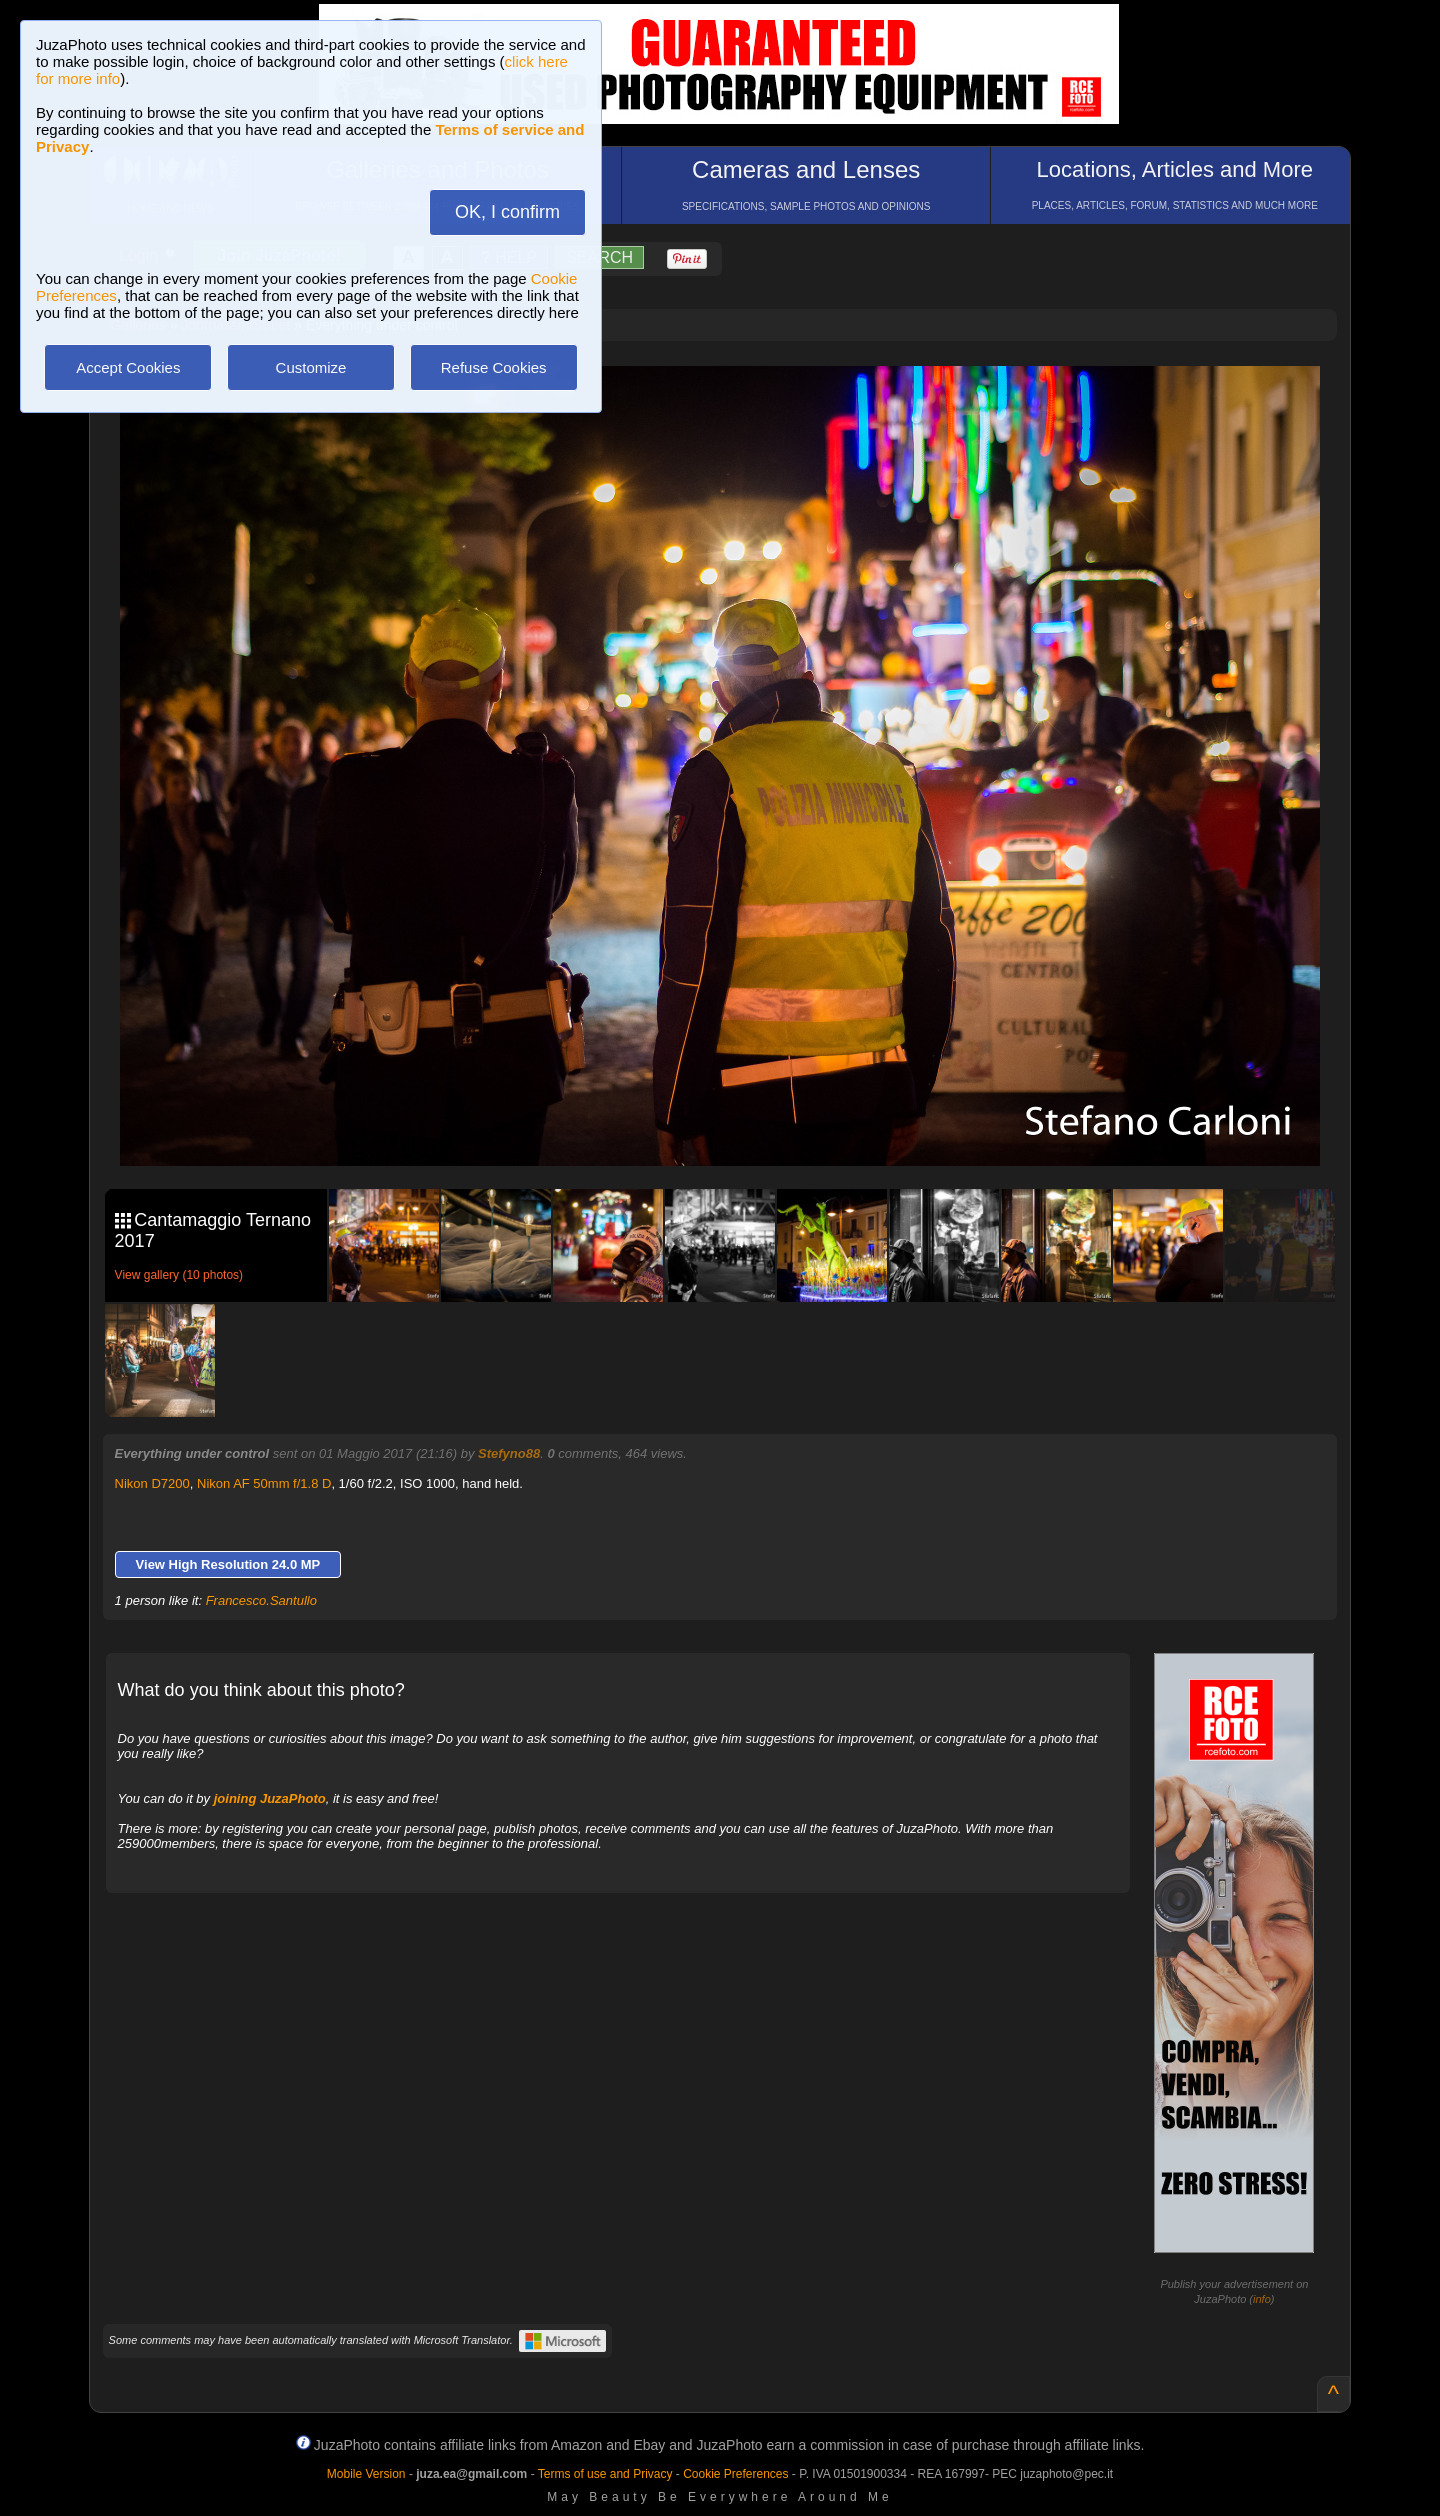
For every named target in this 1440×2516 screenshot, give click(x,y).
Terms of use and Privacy (605, 2474)
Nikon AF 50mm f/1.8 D (264, 1483)
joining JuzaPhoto (270, 1798)
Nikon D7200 (152, 1483)
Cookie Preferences (735, 2474)
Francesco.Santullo (261, 1600)
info (1262, 2299)
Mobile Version (366, 2474)
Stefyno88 (509, 1453)
